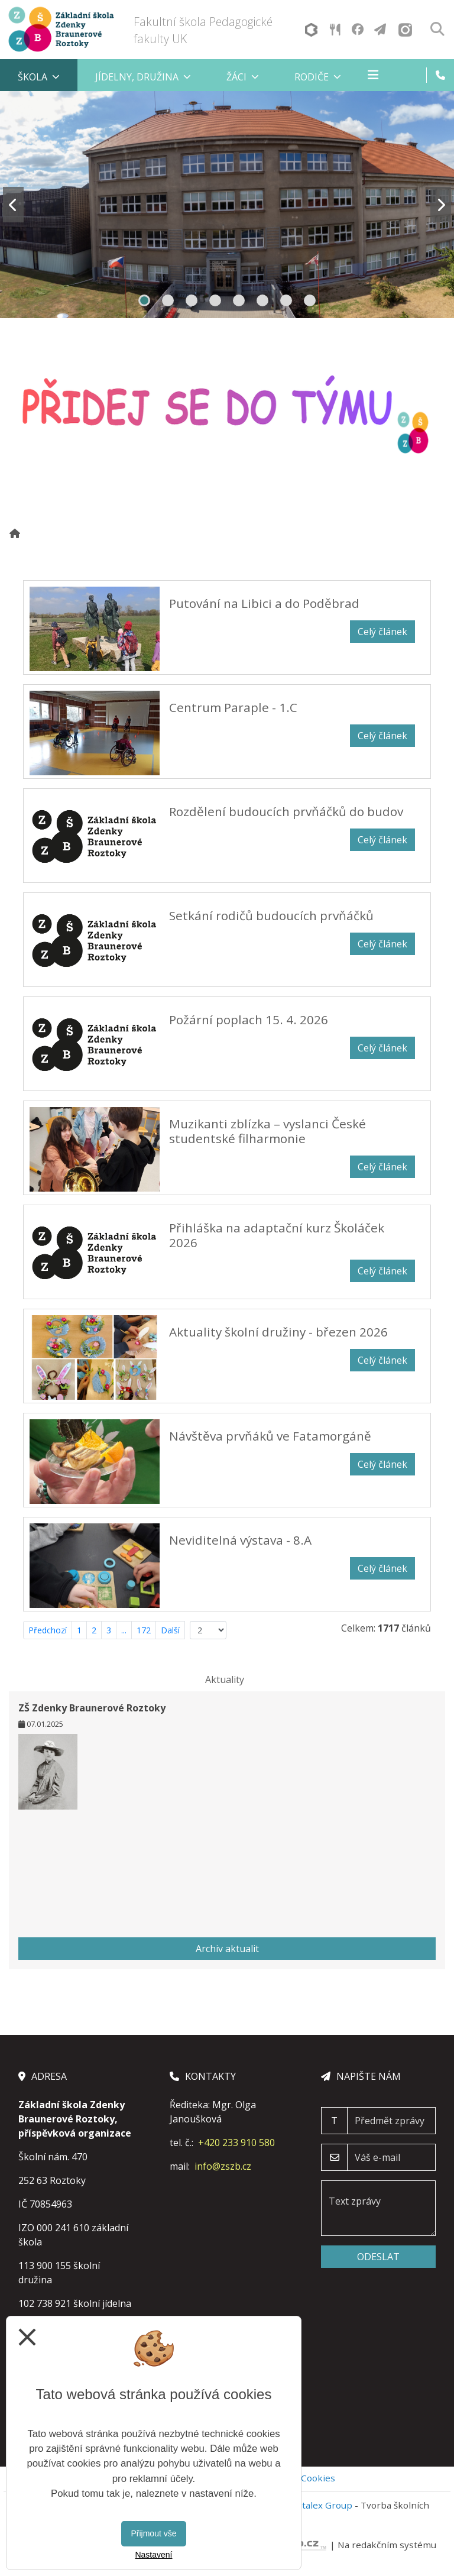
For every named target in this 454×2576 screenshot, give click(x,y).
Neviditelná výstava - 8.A (240, 1540)
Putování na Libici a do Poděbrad (264, 603)
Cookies (318, 2478)
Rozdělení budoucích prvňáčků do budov (286, 811)
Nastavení (153, 2554)
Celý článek (382, 631)
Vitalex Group (323, 2505)
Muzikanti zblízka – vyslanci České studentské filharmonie (267, 1131)
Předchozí (47, 1630)
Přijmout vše (153, 2533)
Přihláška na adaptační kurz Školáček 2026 (276, 1235)
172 (144, 1630)
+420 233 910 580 (236, 2142)
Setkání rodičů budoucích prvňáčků (271, 915)
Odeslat (378, 2256)
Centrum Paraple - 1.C (233, 707)
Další (170, 1630)
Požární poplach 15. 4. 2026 (248, 1019)
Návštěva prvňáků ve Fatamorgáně (270, 1436)
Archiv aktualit (227, 1948)
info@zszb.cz (222, 2166)
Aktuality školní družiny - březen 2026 (278, 1331)
